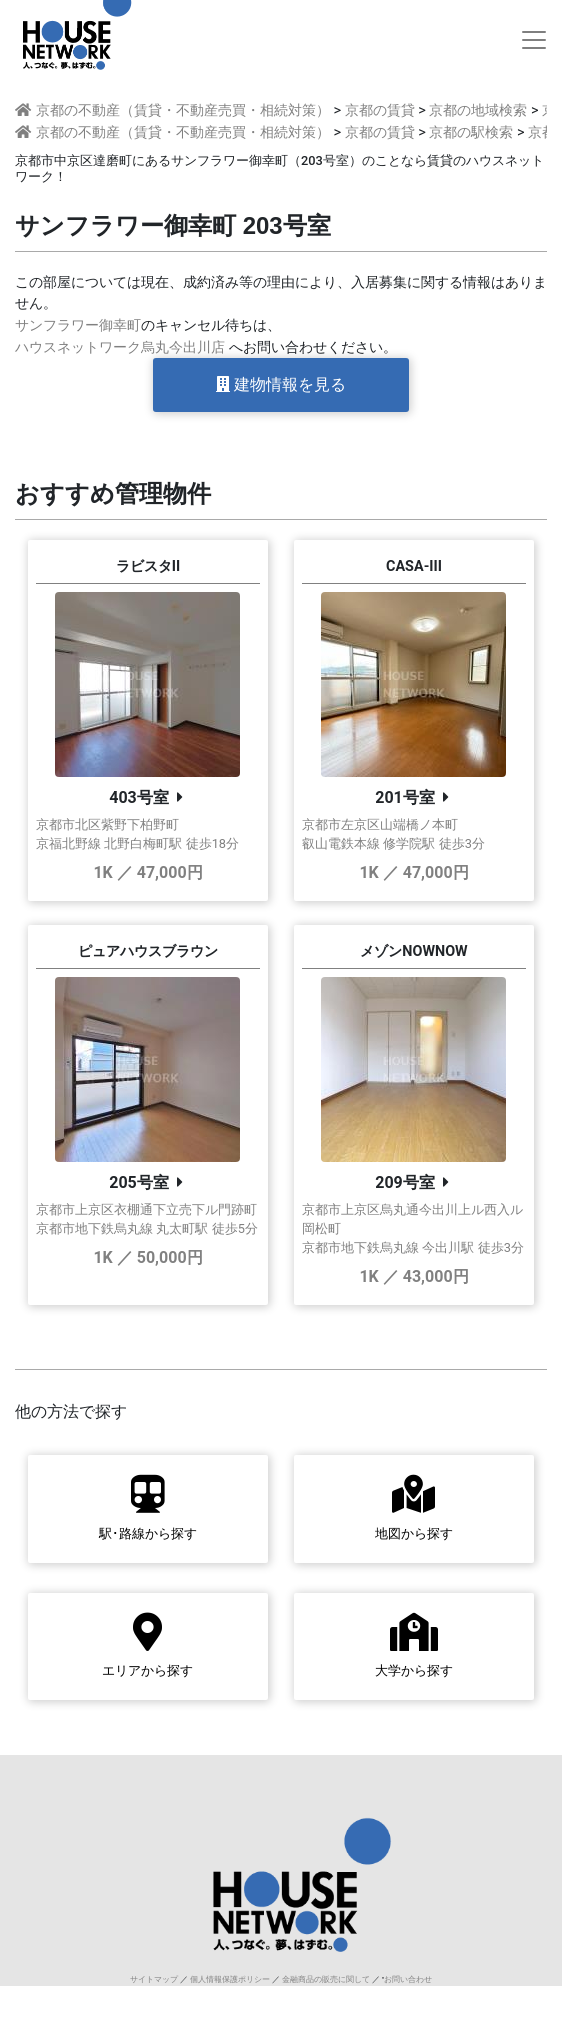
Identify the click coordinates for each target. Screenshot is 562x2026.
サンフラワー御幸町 (78, 325)
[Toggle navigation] (534, 40)
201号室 (405, 797)
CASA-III (414, 566)
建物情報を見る (281, 384)
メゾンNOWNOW (413, 951)
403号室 (139, 797)
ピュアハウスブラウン (148, 951)
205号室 (139, 1182)
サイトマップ (154, 1979)
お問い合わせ (408, 1979)
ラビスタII (148, 566)
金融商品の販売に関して (326, 1979)
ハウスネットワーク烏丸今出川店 (120, 347)
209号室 (405, 1182)
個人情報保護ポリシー (230, 1979)
